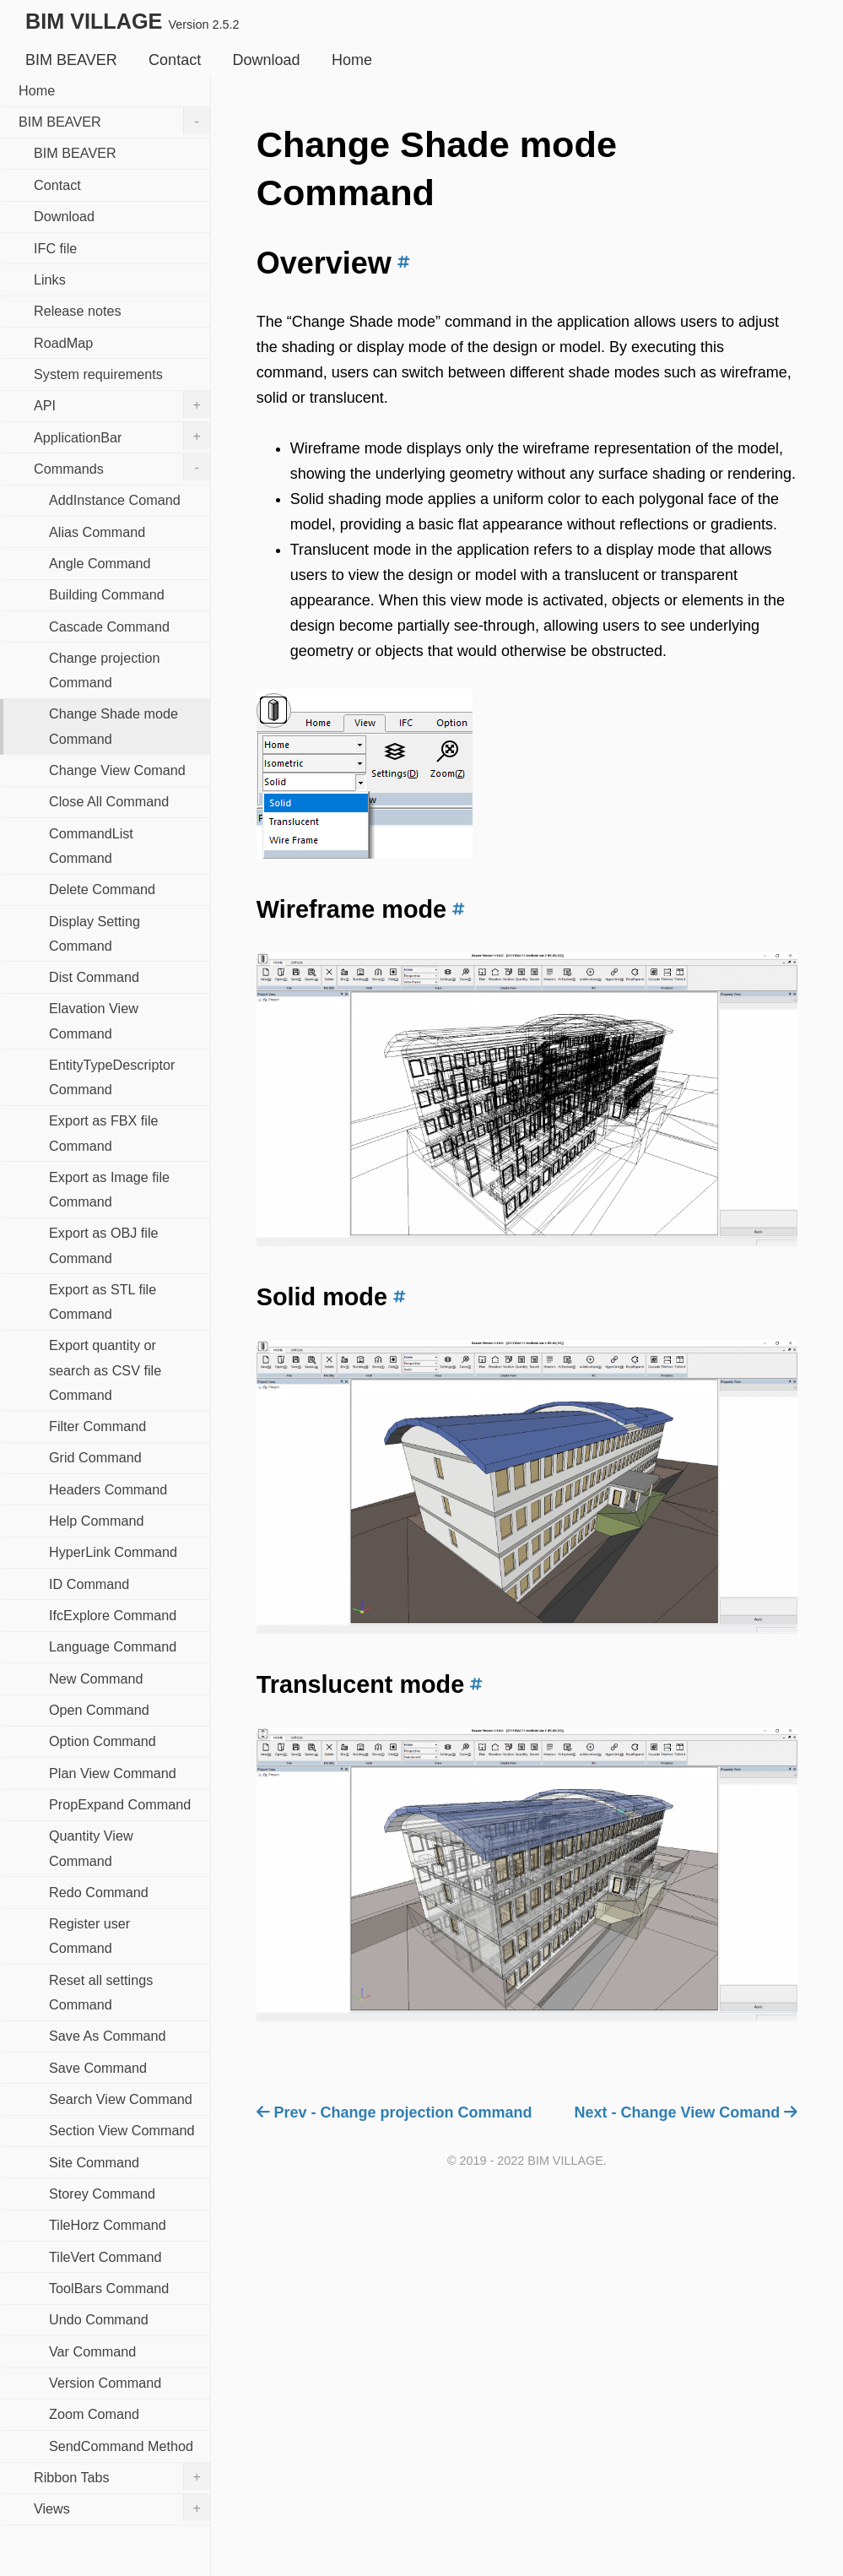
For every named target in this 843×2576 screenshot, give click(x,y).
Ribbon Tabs (122, 2476)
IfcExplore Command (112, 1615)
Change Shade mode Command (113, 726)
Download (266, 60)
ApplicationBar (122, 435)
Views (122, 2507)
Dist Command (94, 976)
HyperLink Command (113, 1551)
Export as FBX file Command (104, 1132)
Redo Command (99, 1892)
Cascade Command (109, 626)
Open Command (99, 1709)
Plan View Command (112, 1773)
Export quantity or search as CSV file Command (105, 1369)
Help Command (96, 1520)
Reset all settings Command (101, 1992)
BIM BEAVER (71, 60)
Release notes (78, 310)
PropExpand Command (120, 1804)
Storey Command (102, 2193)
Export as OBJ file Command (104, 1245)
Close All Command (109, 801)
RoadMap (63, 342)
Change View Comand (117, 770)
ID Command (89, 1584)
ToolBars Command (109, 2288)
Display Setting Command (94, 933)
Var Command (92, 2351)
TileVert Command (105, 2256)
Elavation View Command (93, 1020)
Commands (122, 466)
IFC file (55, 248)
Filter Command (97, 1426)
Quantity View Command (91, 1848)
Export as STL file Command (102, 1301)
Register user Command (89, 1935)
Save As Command (107, 2035)
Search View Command (120, 2099)
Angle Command (100, 563)
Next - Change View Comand (686, 2112)
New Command (96, 1678)
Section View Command (121, 2130)
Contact (175, 60)
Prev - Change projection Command (394, 2112)
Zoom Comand (94, 2413)
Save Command (98, 2067)
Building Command (107, 594)
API (122, 404)
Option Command (102, 1741)
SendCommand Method (121, 2446)
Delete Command (102, 889)
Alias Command (97, 532)
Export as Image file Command (109, 1189)
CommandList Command (91, 845)
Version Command (105, 2382)
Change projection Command (104, 670)
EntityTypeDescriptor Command (112, 1077)
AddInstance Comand (115, 499)
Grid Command (95, 1457)
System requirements (98, 374)
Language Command (112, 1646)
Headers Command (108, 1489)
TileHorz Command (107, 2224)
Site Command (94, 2162)
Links (50, 279)
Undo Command (99, 2319)
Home (352, 60)
